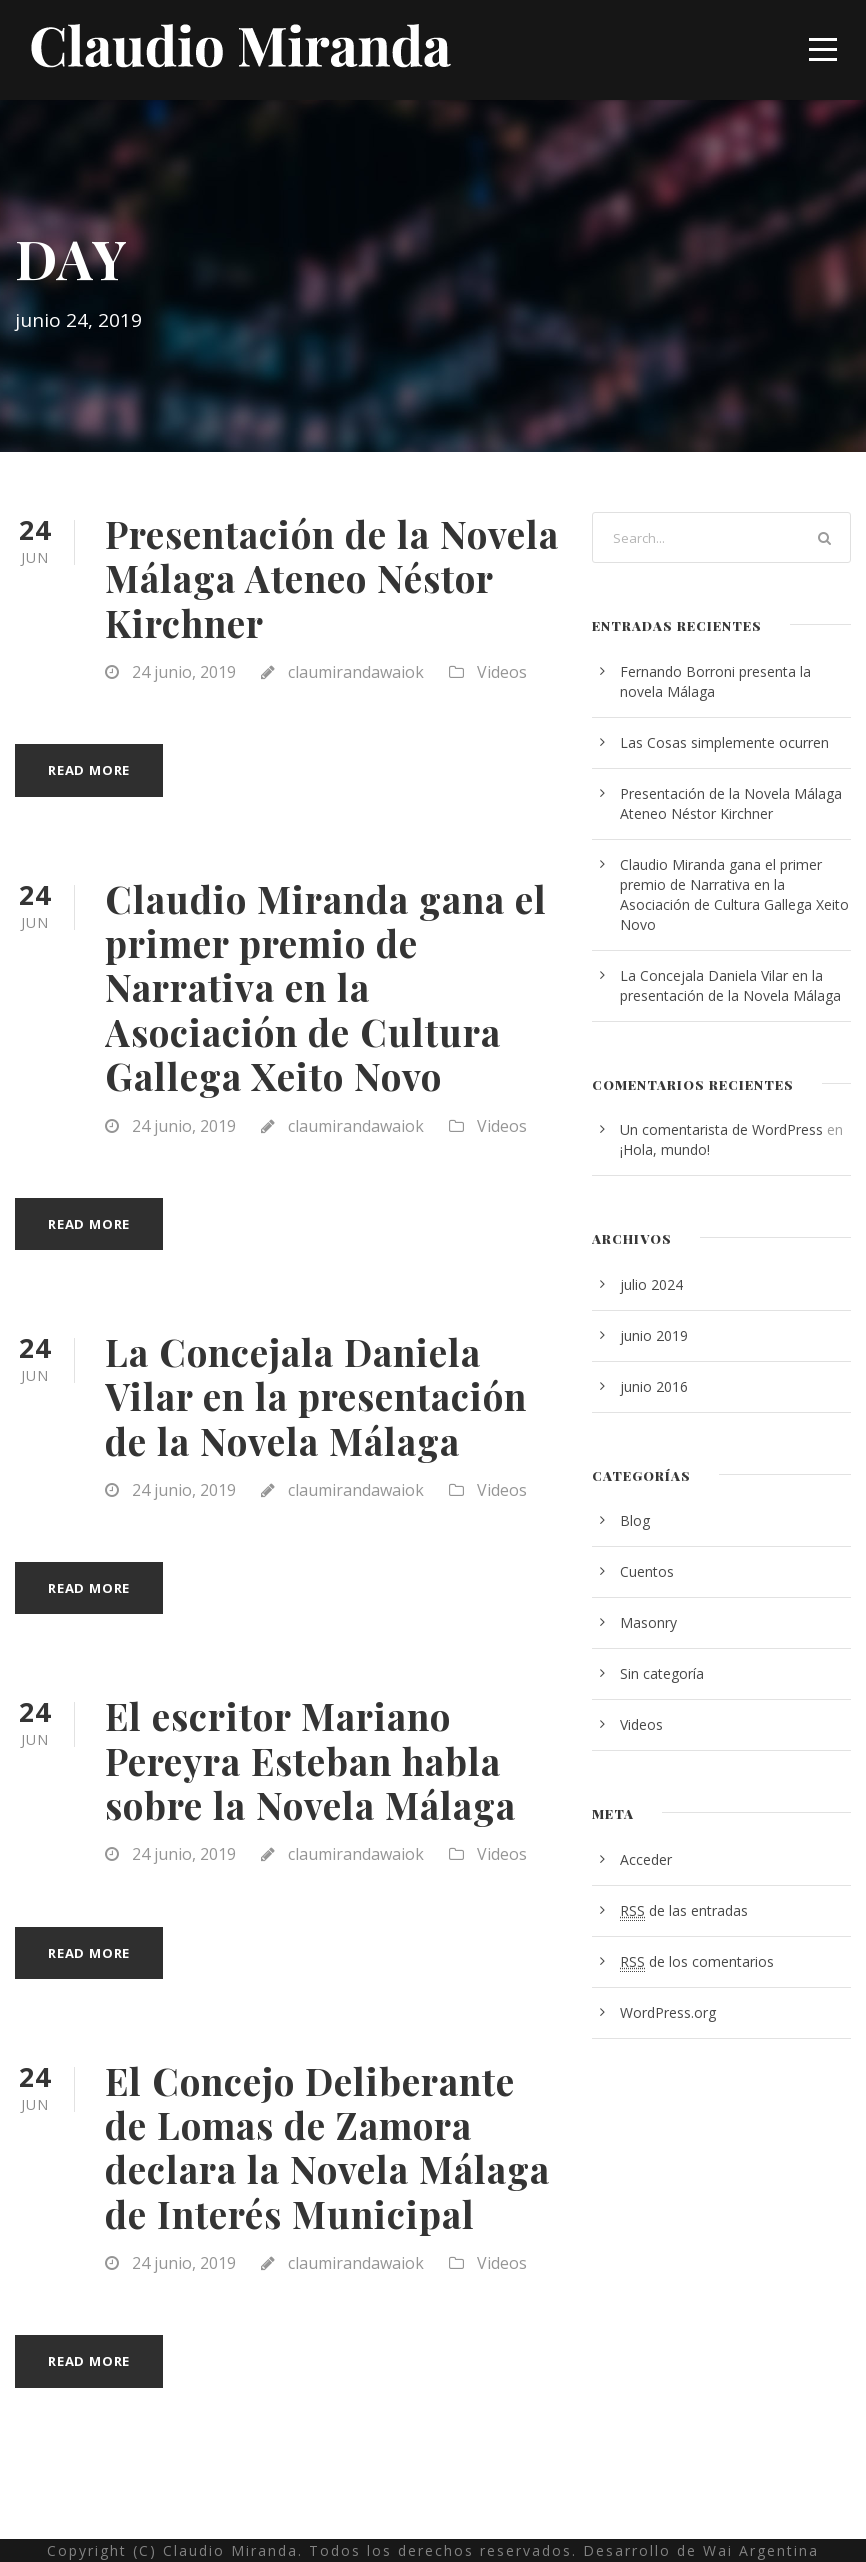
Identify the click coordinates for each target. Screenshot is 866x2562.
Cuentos (647, 1571)
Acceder (646, 1859)
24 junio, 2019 (184, 672)
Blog (635, 1520)
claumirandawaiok (356, 672)
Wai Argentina (761, 2550)
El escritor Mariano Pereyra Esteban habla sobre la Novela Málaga (310, 1760)
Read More (89, 770)
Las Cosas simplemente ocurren (724, 742)
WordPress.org (668, 2012)
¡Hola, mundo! (665, 1149)
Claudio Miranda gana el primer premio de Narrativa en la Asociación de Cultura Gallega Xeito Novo (326, 987)
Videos (502, 672)
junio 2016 (654, 1386)
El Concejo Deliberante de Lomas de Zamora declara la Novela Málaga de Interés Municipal (327, 2147)
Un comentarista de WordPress (721, 1129)
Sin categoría (662, 1673)
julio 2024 (651, 1284)
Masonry (648, 1622)
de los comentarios (697, 1962)
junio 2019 (654, 1335)
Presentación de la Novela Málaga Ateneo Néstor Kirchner (332, 578)
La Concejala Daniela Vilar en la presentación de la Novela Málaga (316, 1396)
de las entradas (684, 1911)
